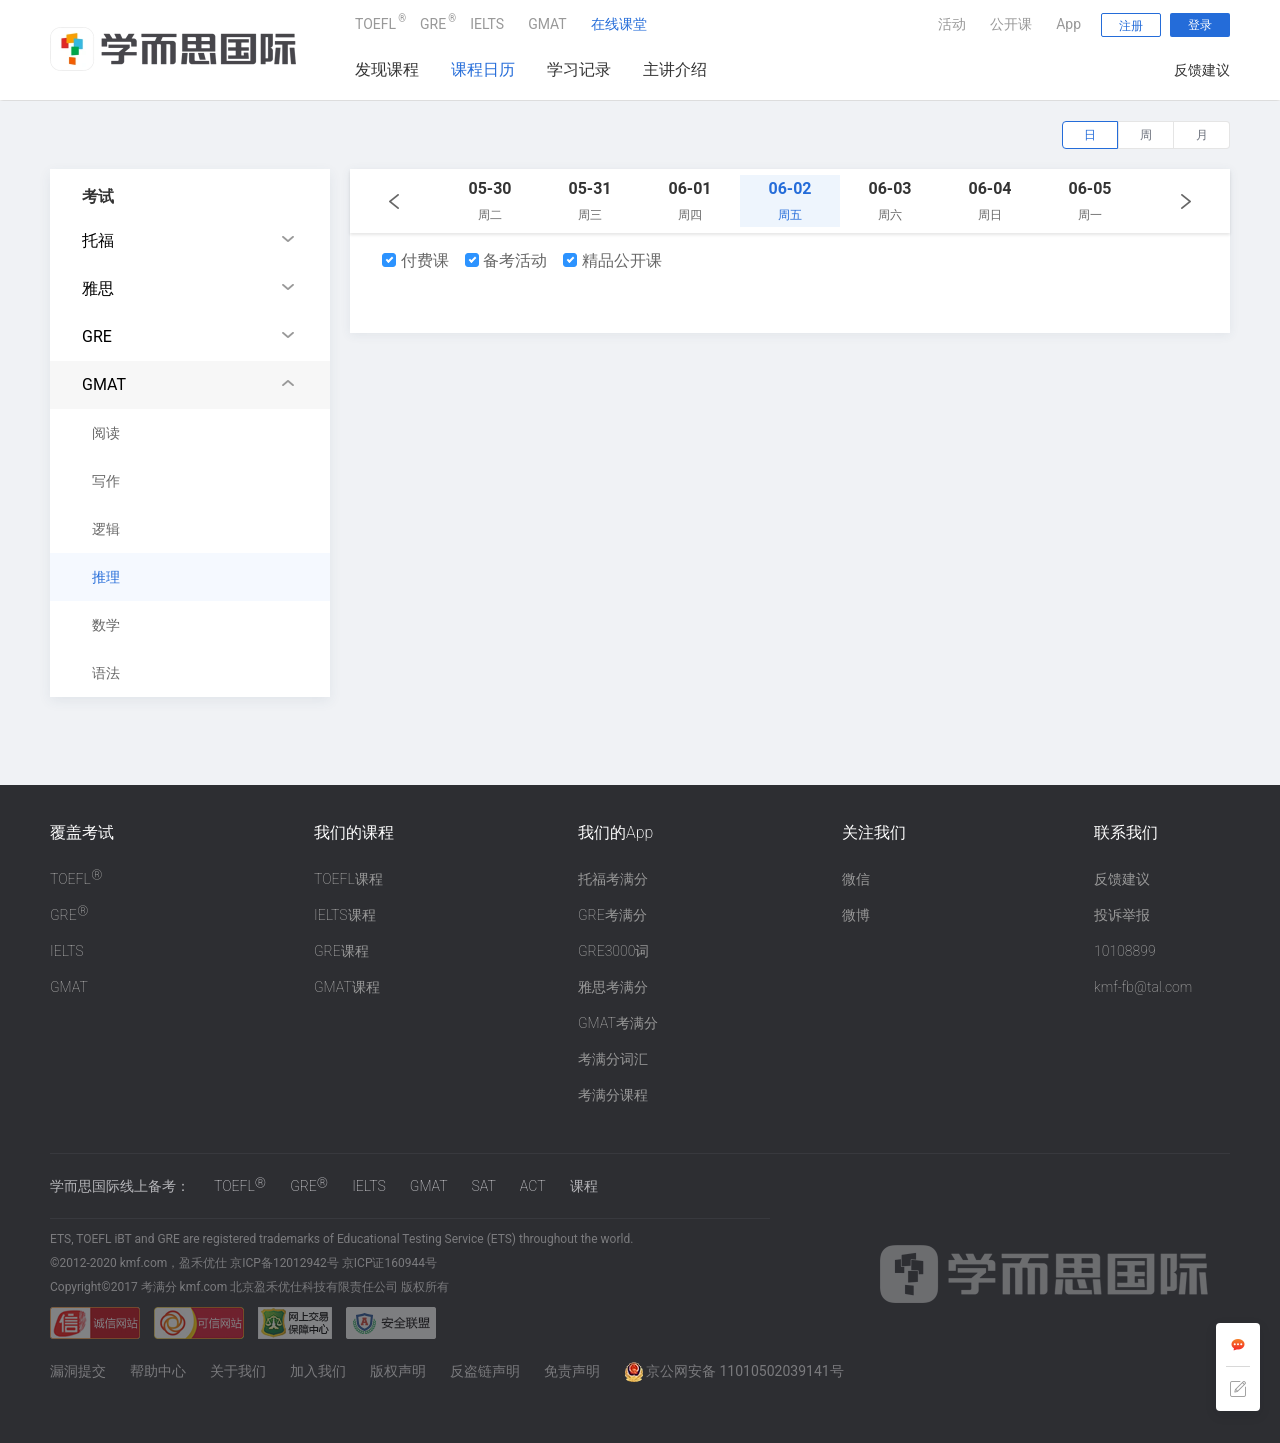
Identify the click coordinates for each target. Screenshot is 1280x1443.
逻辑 (106, 529)
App (1068, 24)
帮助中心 (158, 1371)
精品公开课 (612, 260)
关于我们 (238, 1371)
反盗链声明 (485, 1371)
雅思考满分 (613, 987)
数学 (106, 625)
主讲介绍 (675, 69)
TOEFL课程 (348, 879)
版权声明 (398, 1371)
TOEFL (375, 21)
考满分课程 (613, 1095)
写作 (106, 481)
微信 (856, 879)
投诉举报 (1122, 915)
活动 (952, 24)
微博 (856, 915)
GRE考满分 (612, 915)
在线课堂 (619, 24)
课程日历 (483, 69)
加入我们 (318, 1371)
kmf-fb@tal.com (1143, 987)
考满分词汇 (613, 1059)
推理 (106, 577)
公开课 (1011, 24)
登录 (1200, 25)
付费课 (415, 260)
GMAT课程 (347, 987)
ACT (533, 1186)
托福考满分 (613, 879)
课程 (584, 1186)
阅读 (106, 433)
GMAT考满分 (618, 1023)
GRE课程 (341, 951)
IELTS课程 (345, 915)
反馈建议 (1202, 70)
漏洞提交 (78, 1371)
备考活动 (506, 260)
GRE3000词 (613, 951)
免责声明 (572, 1371)
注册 (1131, 26)
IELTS (487, 24)
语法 (106, 673)
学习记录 (579, 69)
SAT (484, 1186)
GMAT (547, 24)
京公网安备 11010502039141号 (734, 1371)
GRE (433, 21)
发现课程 (387, 69)
